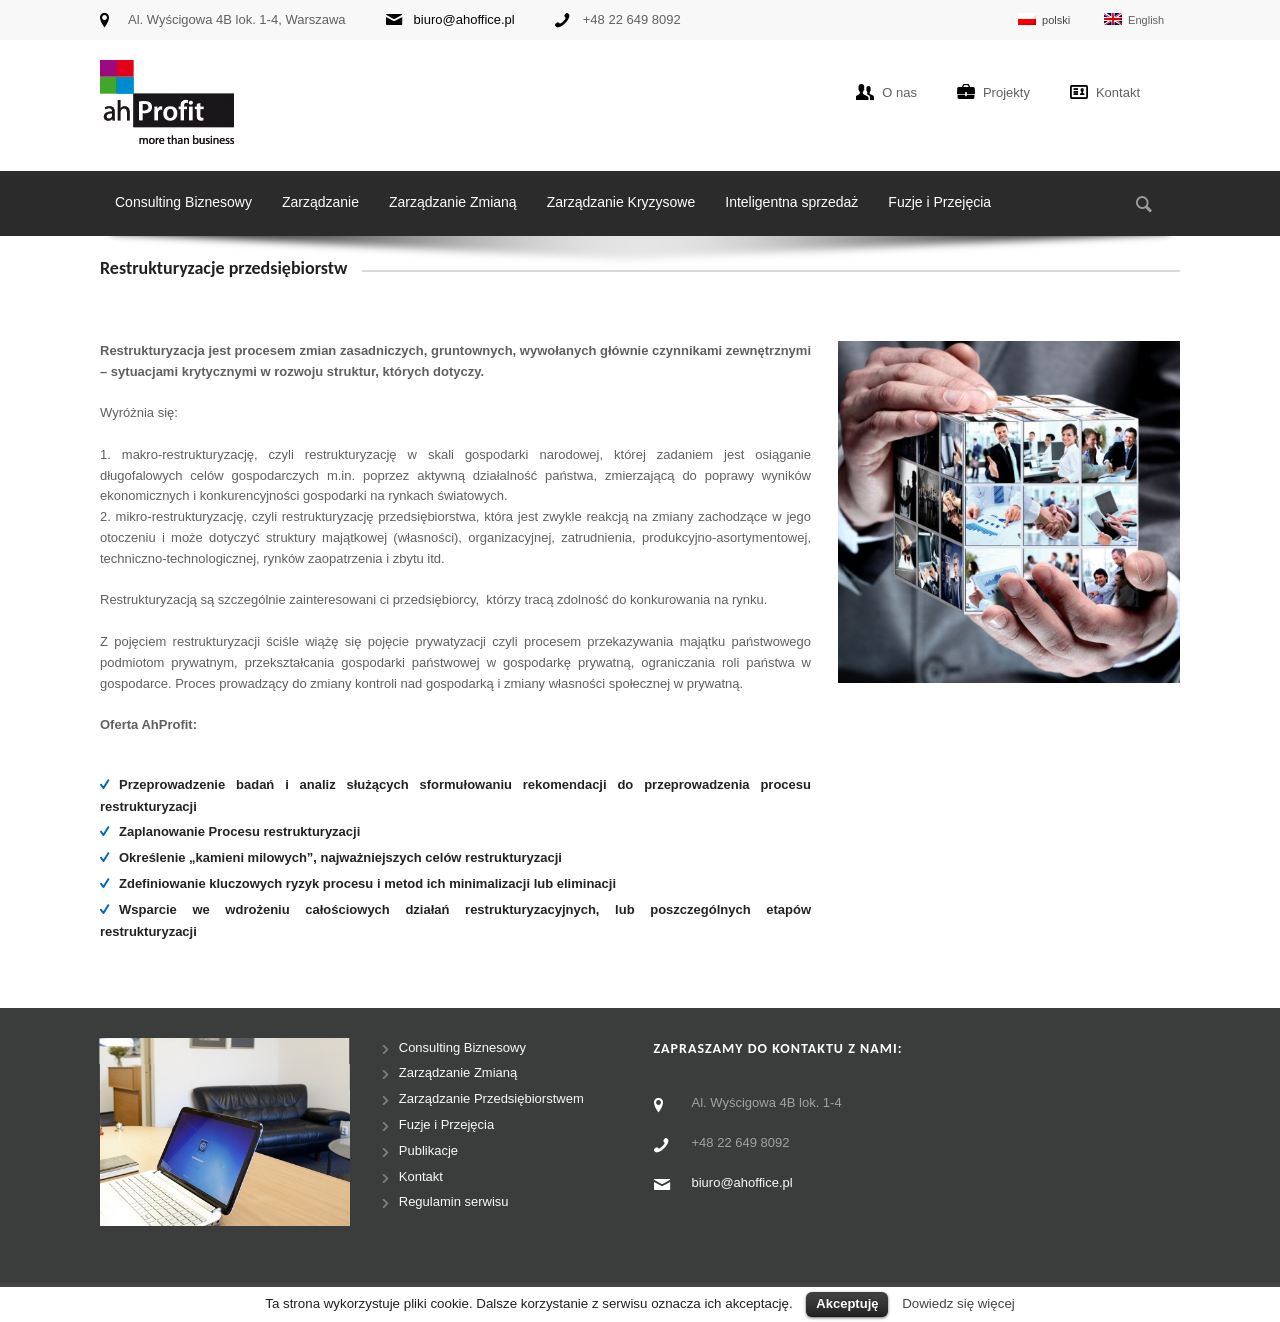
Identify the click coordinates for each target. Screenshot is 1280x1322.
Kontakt (1118, 92)
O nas (899, 92)
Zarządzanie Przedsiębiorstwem (491, 1098)
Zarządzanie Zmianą (453, 202)
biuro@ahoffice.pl (464, 19)
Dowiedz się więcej (958, 1303)
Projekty (1006, 92)
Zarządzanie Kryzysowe (621, 202)
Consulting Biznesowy (183, 202)
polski (1044, 19)
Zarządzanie (320, 202)
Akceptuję (847, 1303)
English (1134, 19)
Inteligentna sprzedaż (791, 202)
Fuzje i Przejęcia (939, 202)
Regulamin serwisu (454, 1201)
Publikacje (428, 1150)
